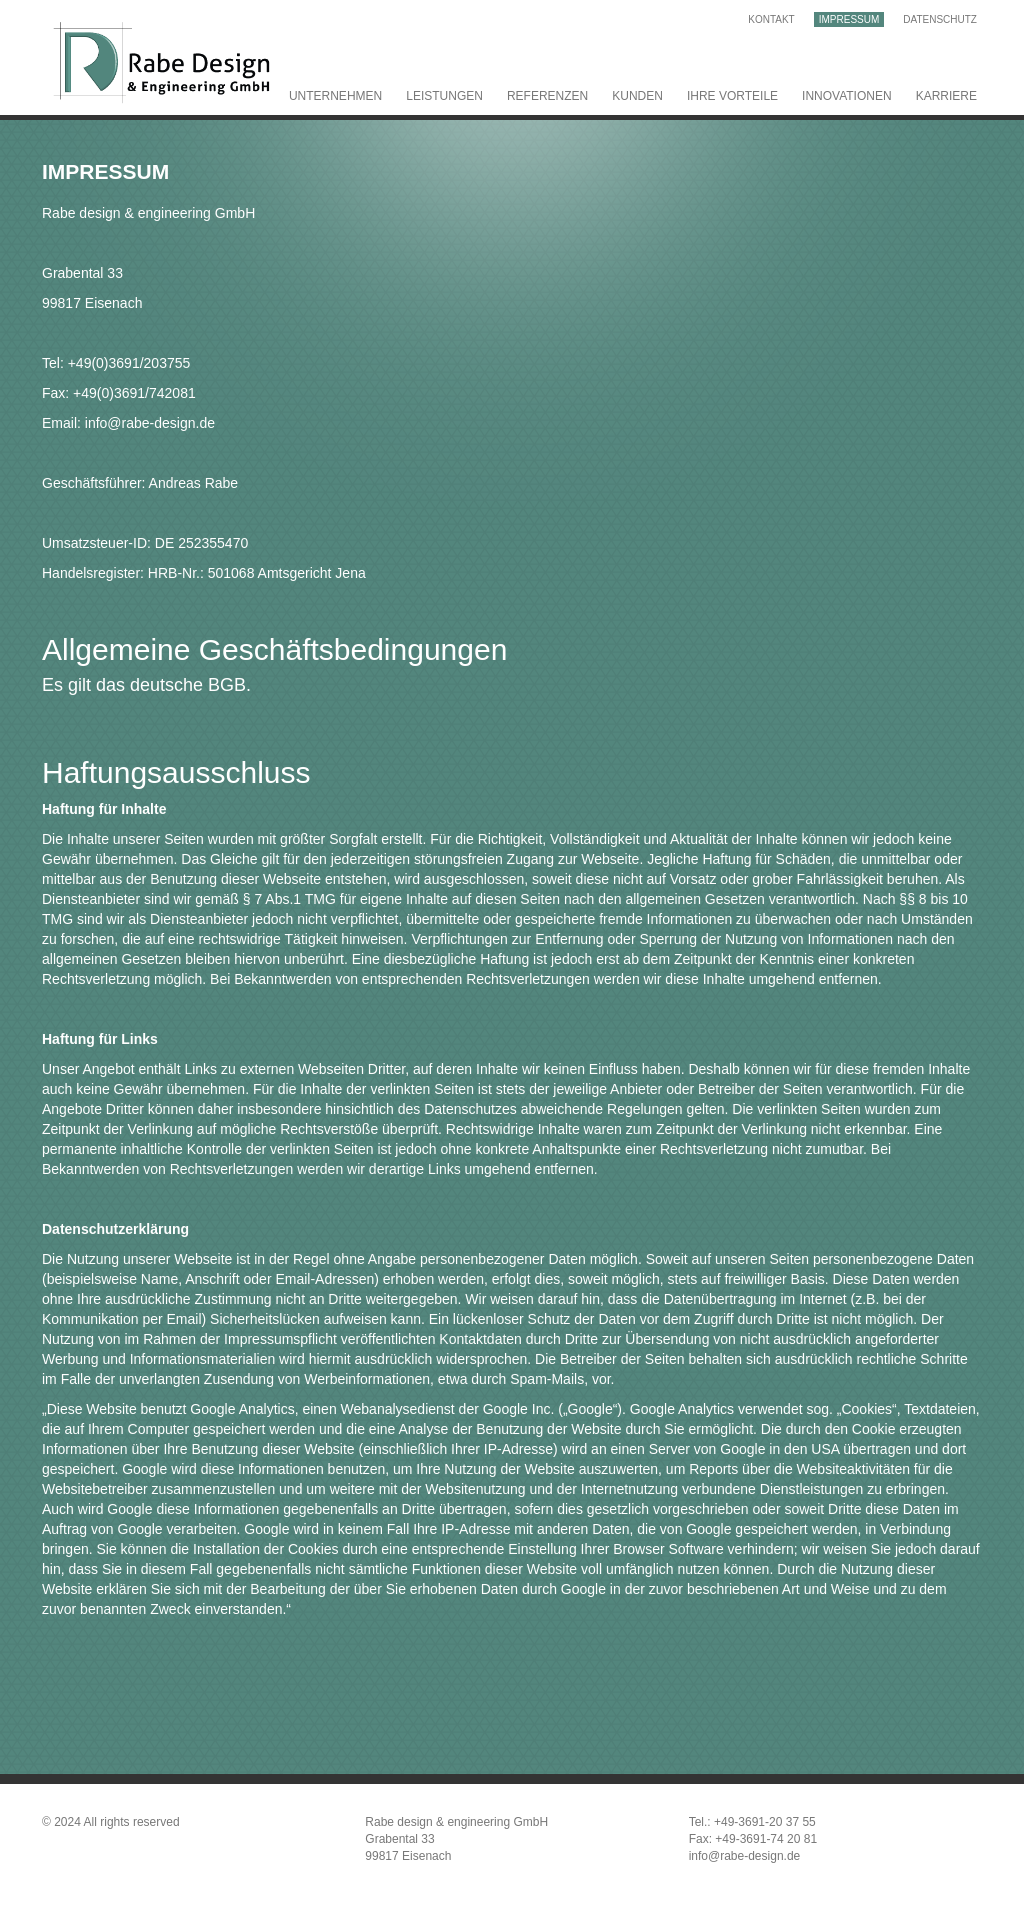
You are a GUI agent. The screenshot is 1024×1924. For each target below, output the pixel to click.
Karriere (946, 96)
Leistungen (444, 96)
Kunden (637, 96)
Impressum (849, 19)
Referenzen (547, 96)
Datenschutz (940, 19)
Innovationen (847, 96)
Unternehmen (335, 96)
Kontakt (771, 19)
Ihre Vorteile (732, 96)
